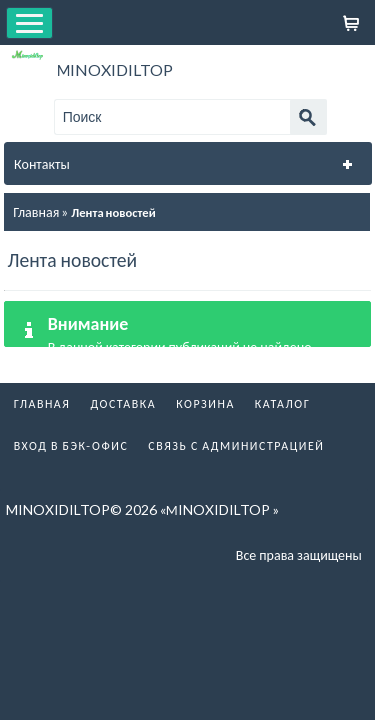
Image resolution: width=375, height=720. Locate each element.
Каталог (283, 403)
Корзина (205, 403)
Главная (36, 211)
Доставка (123, 403)
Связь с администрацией (236, 445)
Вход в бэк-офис (71, 445)
